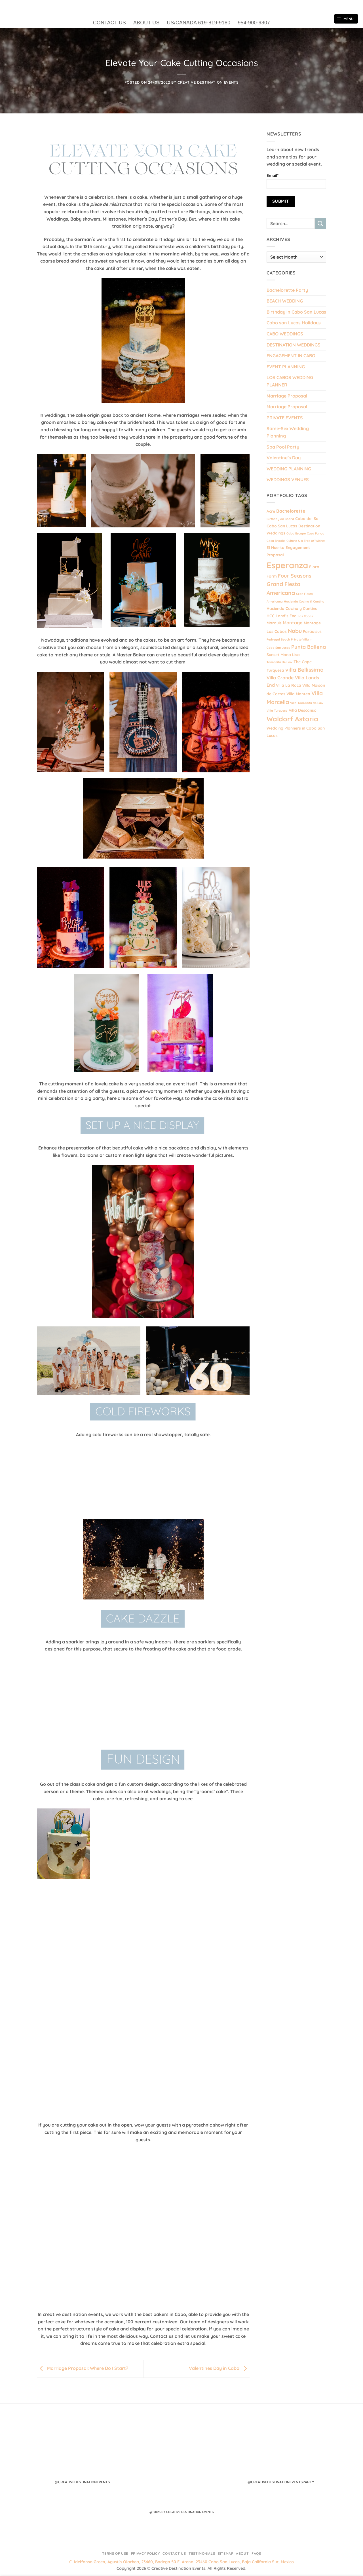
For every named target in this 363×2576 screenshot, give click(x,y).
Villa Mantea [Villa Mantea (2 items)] (298, 693)
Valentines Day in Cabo (219, 2368)
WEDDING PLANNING (289, 469)
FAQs (256, 2553)
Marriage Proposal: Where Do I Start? (82, 2368)
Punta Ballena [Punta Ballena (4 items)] (308, 647)
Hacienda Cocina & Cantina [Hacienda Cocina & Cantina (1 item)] (304, 601)
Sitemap (225, 2553)
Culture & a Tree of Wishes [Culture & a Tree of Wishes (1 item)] (305, 541)
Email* (296, 181)
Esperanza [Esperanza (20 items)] (287, 565)
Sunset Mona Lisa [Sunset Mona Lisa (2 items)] (283, 654)
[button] (346, 19)
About (242, 2553)
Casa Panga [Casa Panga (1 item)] (315, 533)
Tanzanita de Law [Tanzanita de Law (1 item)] (279, 662)
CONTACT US (109, 23)
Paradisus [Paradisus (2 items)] (312, 631)
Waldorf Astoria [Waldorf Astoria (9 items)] (292, 719)
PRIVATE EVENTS (285, 417)
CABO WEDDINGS (285, 334)
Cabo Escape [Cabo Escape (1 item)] (296, 533)
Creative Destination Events (208, 82)
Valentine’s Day (284, 457)
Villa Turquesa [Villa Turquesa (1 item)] (277, 711)
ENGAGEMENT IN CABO (291, 355)
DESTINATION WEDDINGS (293, 345)
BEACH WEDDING (285, 301)
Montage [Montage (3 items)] (293, 622)
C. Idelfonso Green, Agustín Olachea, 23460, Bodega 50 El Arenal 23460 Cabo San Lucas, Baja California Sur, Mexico (181, 2561)
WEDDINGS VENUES (288, 479)
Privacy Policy (145, 2553)
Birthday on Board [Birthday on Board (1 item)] (280, 519)
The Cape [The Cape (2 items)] (303, 661)
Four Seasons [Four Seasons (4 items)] (294, 575)
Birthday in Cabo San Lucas (296, 312)
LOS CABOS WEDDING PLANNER (290, 381)
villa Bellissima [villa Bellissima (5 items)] (304, 669)
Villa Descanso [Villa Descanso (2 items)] (302, 710)
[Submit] (320, 223)
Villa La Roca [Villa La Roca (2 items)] (288, 685)
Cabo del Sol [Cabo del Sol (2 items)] (307, 518)
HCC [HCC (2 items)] (271, 615)
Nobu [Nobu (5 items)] (295, 630)
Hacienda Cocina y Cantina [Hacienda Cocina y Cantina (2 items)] (292, 608)
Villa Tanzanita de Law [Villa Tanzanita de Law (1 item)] (306, 703)
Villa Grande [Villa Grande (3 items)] (280, 678)
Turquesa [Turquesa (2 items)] (275, 670)
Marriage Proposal (287, 396)
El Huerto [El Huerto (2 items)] (275, 547)
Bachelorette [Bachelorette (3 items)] (290, 511)
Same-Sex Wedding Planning (288, 432)
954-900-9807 (254, 23)
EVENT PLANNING (286, 366)
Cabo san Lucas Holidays (294, 323)
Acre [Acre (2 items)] (271, 511)
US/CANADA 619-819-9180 (199, 23)
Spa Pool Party (283, 447)
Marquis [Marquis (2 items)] (274, 622)
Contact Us (174, 2553)
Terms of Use (115, 2553)
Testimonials (202, 2553)
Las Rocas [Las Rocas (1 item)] (305, 616)
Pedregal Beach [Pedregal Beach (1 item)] (278, 639)
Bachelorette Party (287, 290)
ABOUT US (146, 23)
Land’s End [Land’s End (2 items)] (286, 615)
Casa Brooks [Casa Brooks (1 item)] (276, 541)
